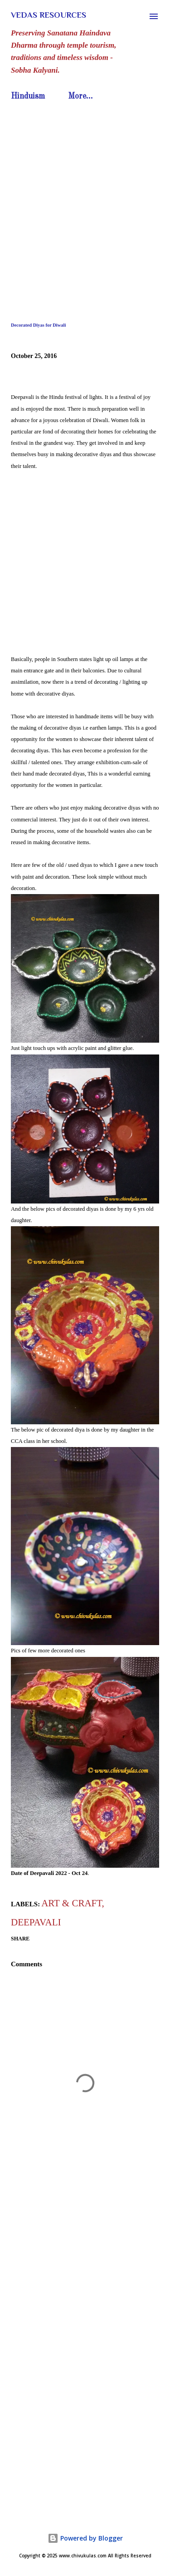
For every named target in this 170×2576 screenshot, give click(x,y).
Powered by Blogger (85, 2538)
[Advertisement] (85, 194)
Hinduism (28, 96)
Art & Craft (71, 1903)
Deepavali (36, 1922)
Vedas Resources (48, 15)
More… (80, 96)
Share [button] (20, 1938)
